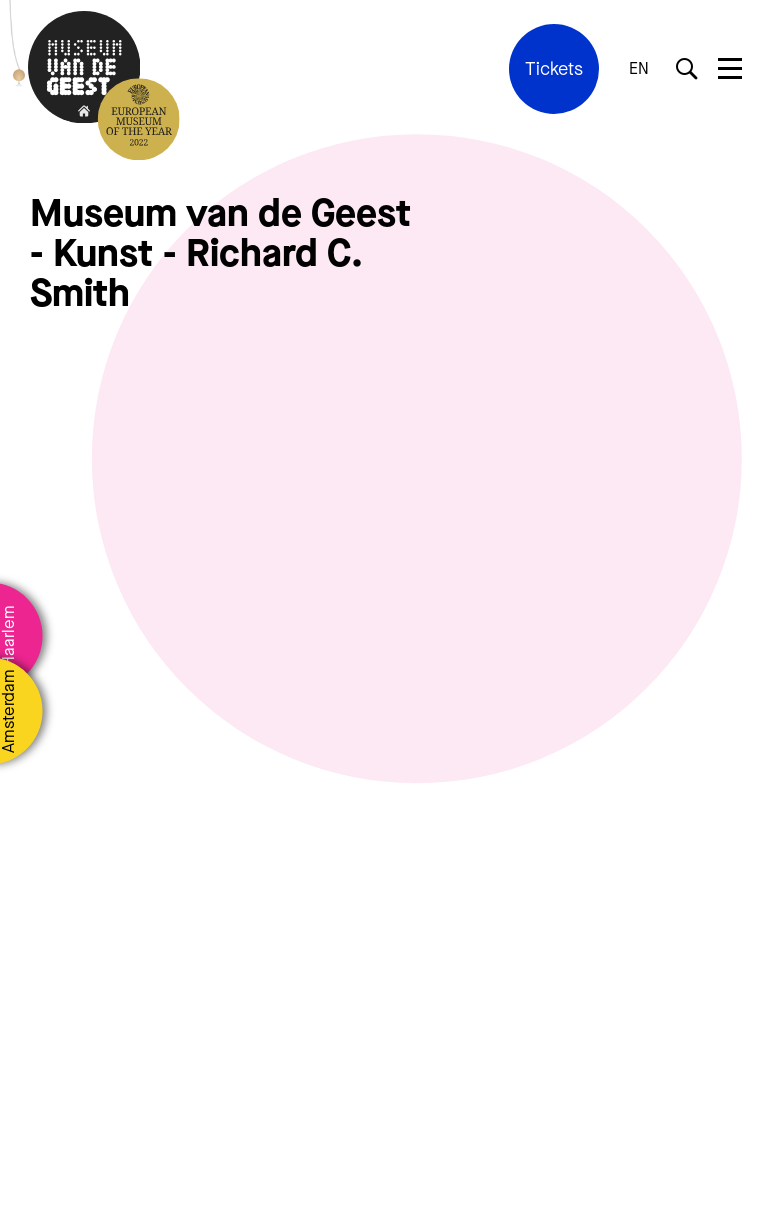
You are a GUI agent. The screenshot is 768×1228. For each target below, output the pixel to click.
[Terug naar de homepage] (84, 69)
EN (639, 69)
